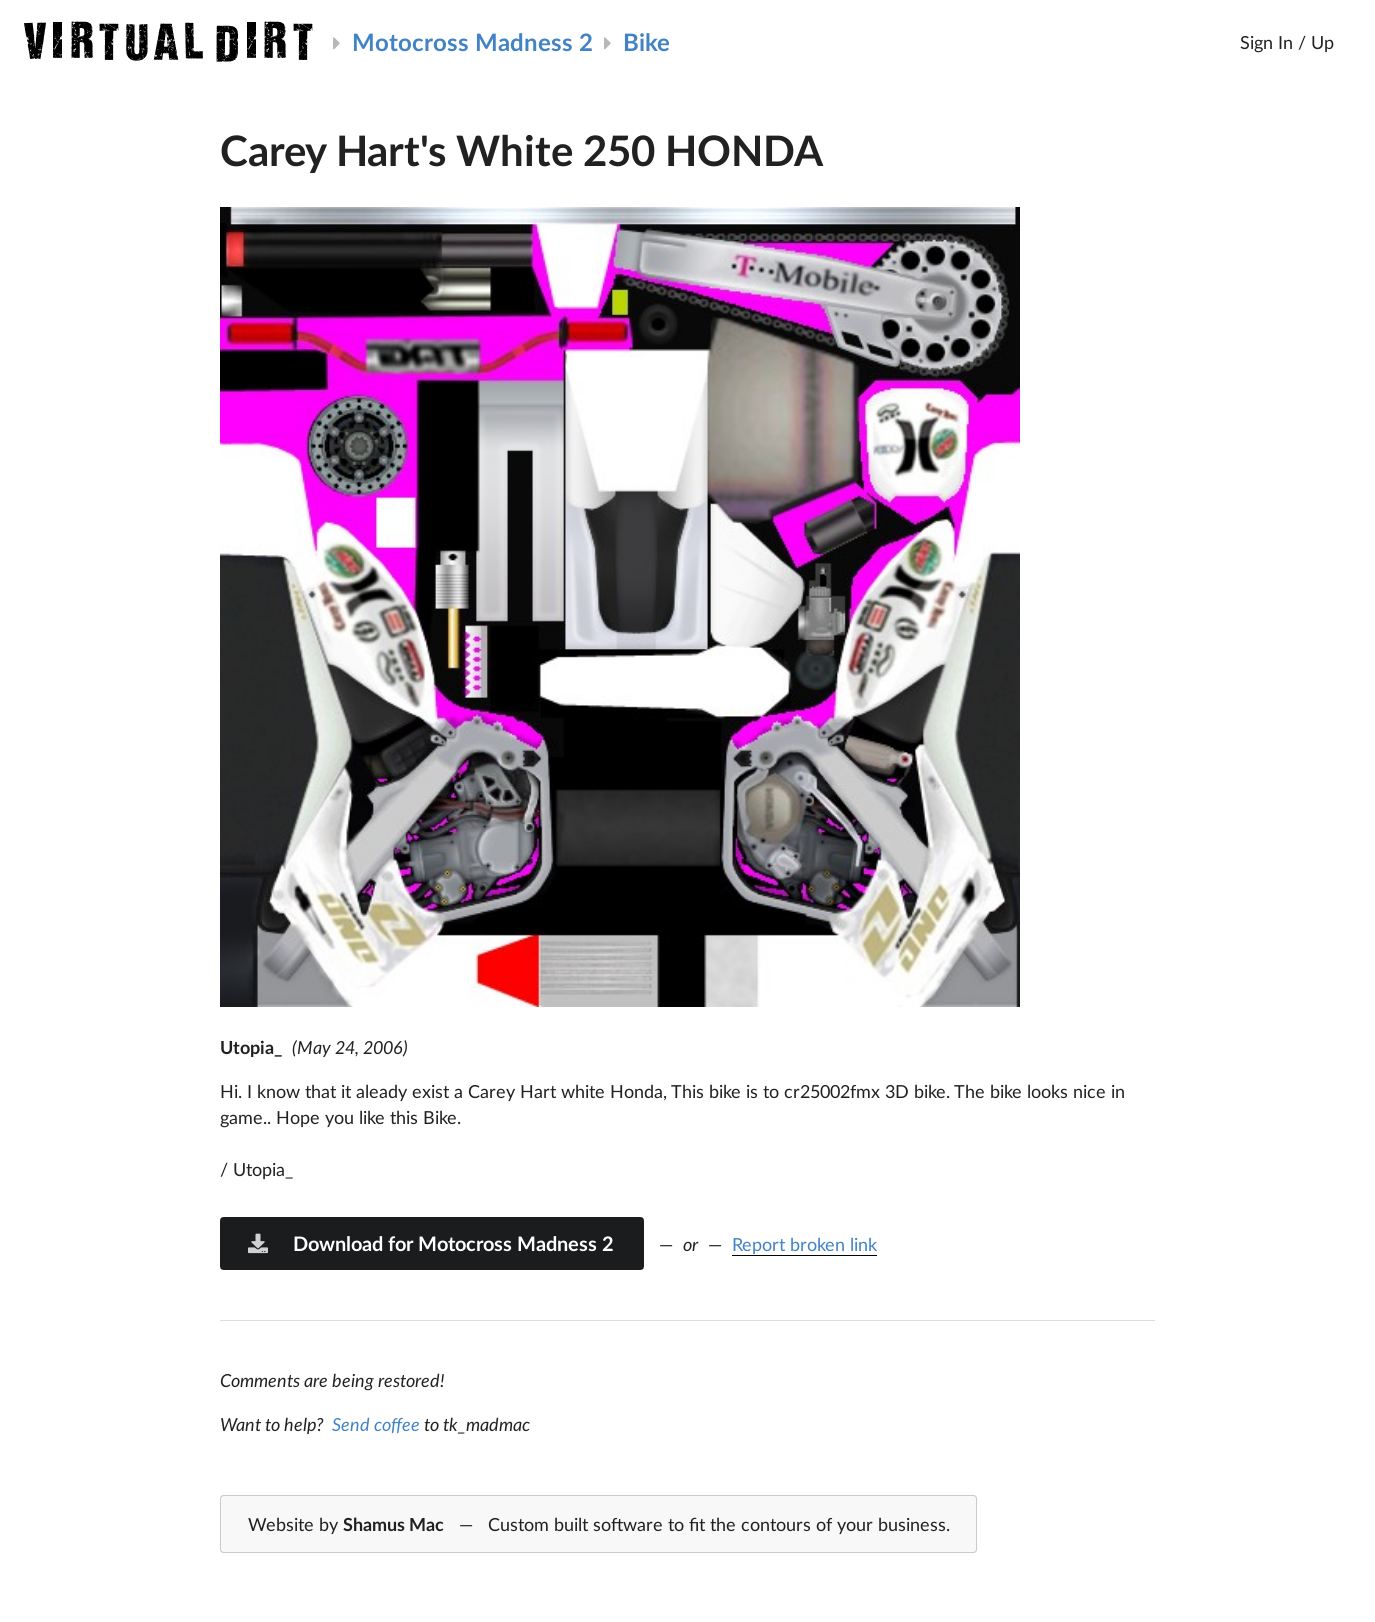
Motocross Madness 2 (472, 41)
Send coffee (376, 1424)
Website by (599, 1525)
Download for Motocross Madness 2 (430, 1243)
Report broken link (804, 1244)
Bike (646, 41)
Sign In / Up (1287, 42)
